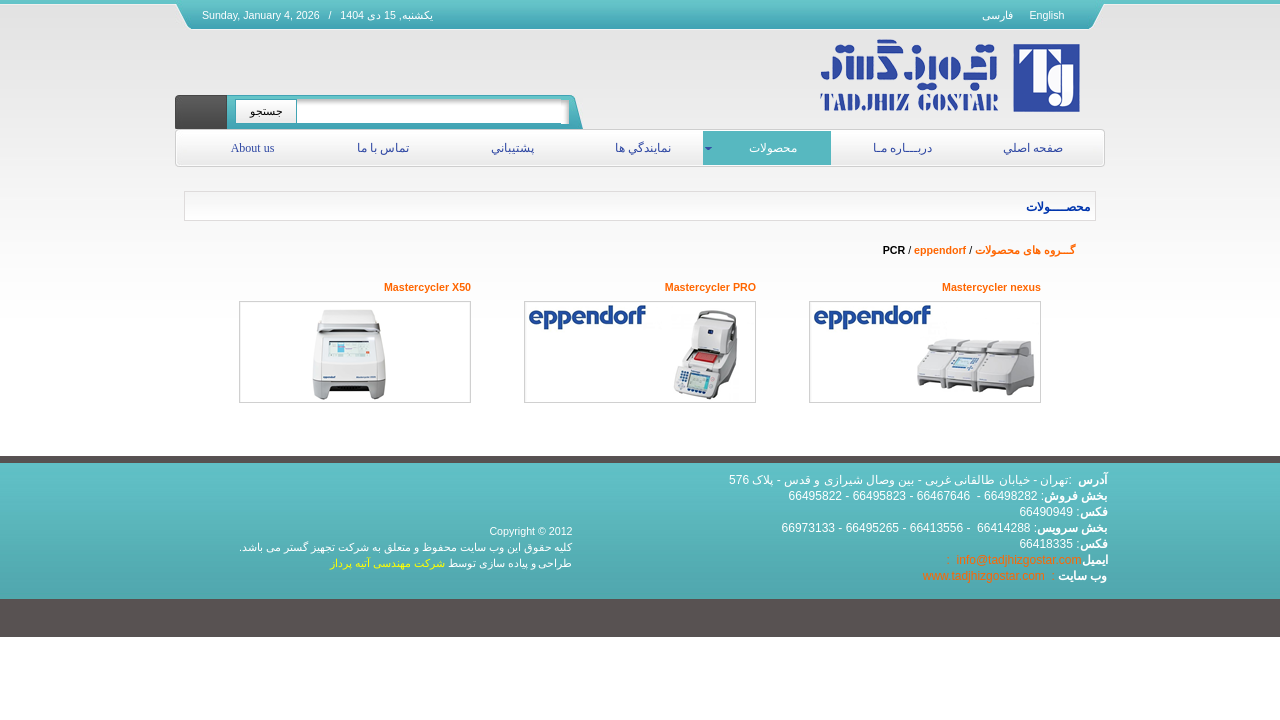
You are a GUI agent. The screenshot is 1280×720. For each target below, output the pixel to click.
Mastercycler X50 (427, 287)
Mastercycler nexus (991, 287)
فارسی (997, 15)
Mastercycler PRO (710, 287)
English (1047, 15)
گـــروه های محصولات (1025, 250)
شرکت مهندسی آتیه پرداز (387, 563)
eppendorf (940, 250)
